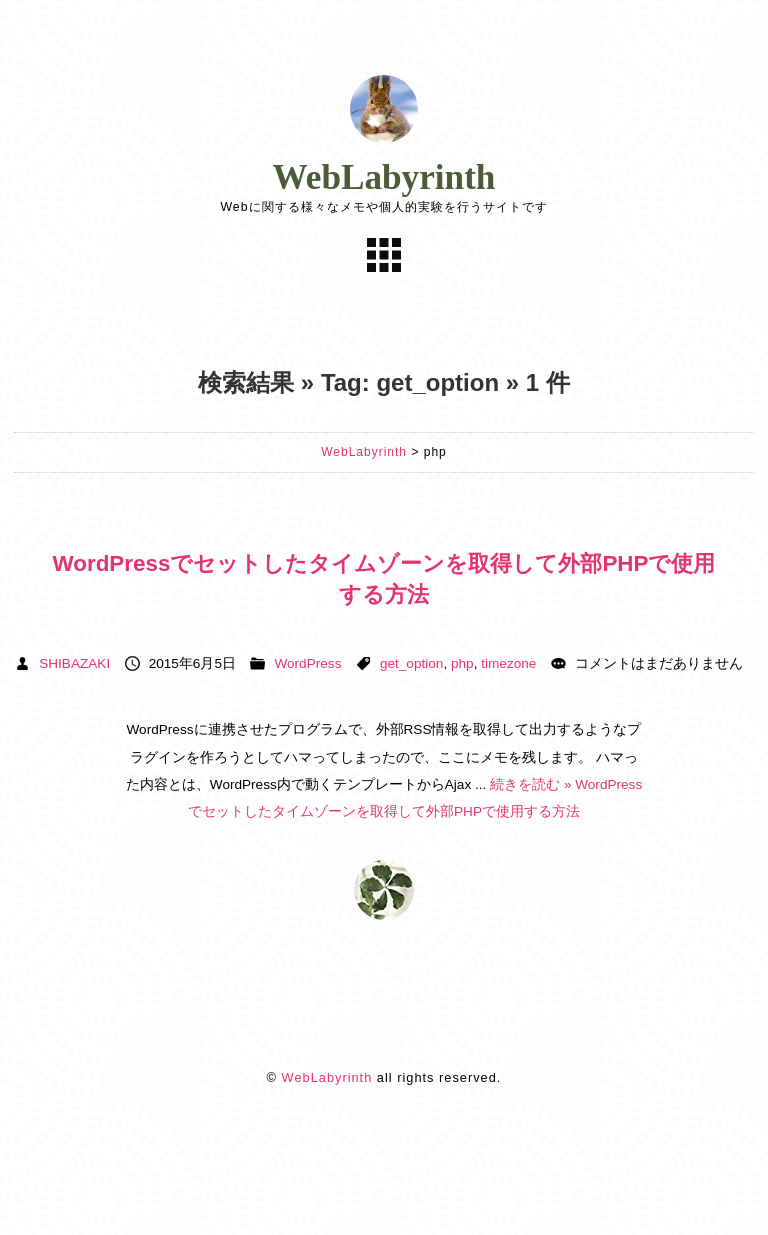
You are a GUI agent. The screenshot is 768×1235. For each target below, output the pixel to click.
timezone (508, 663)
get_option (412, 663)
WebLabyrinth (384, 177)
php (462, 663)
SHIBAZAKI (74, 663)
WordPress (307, 663)
